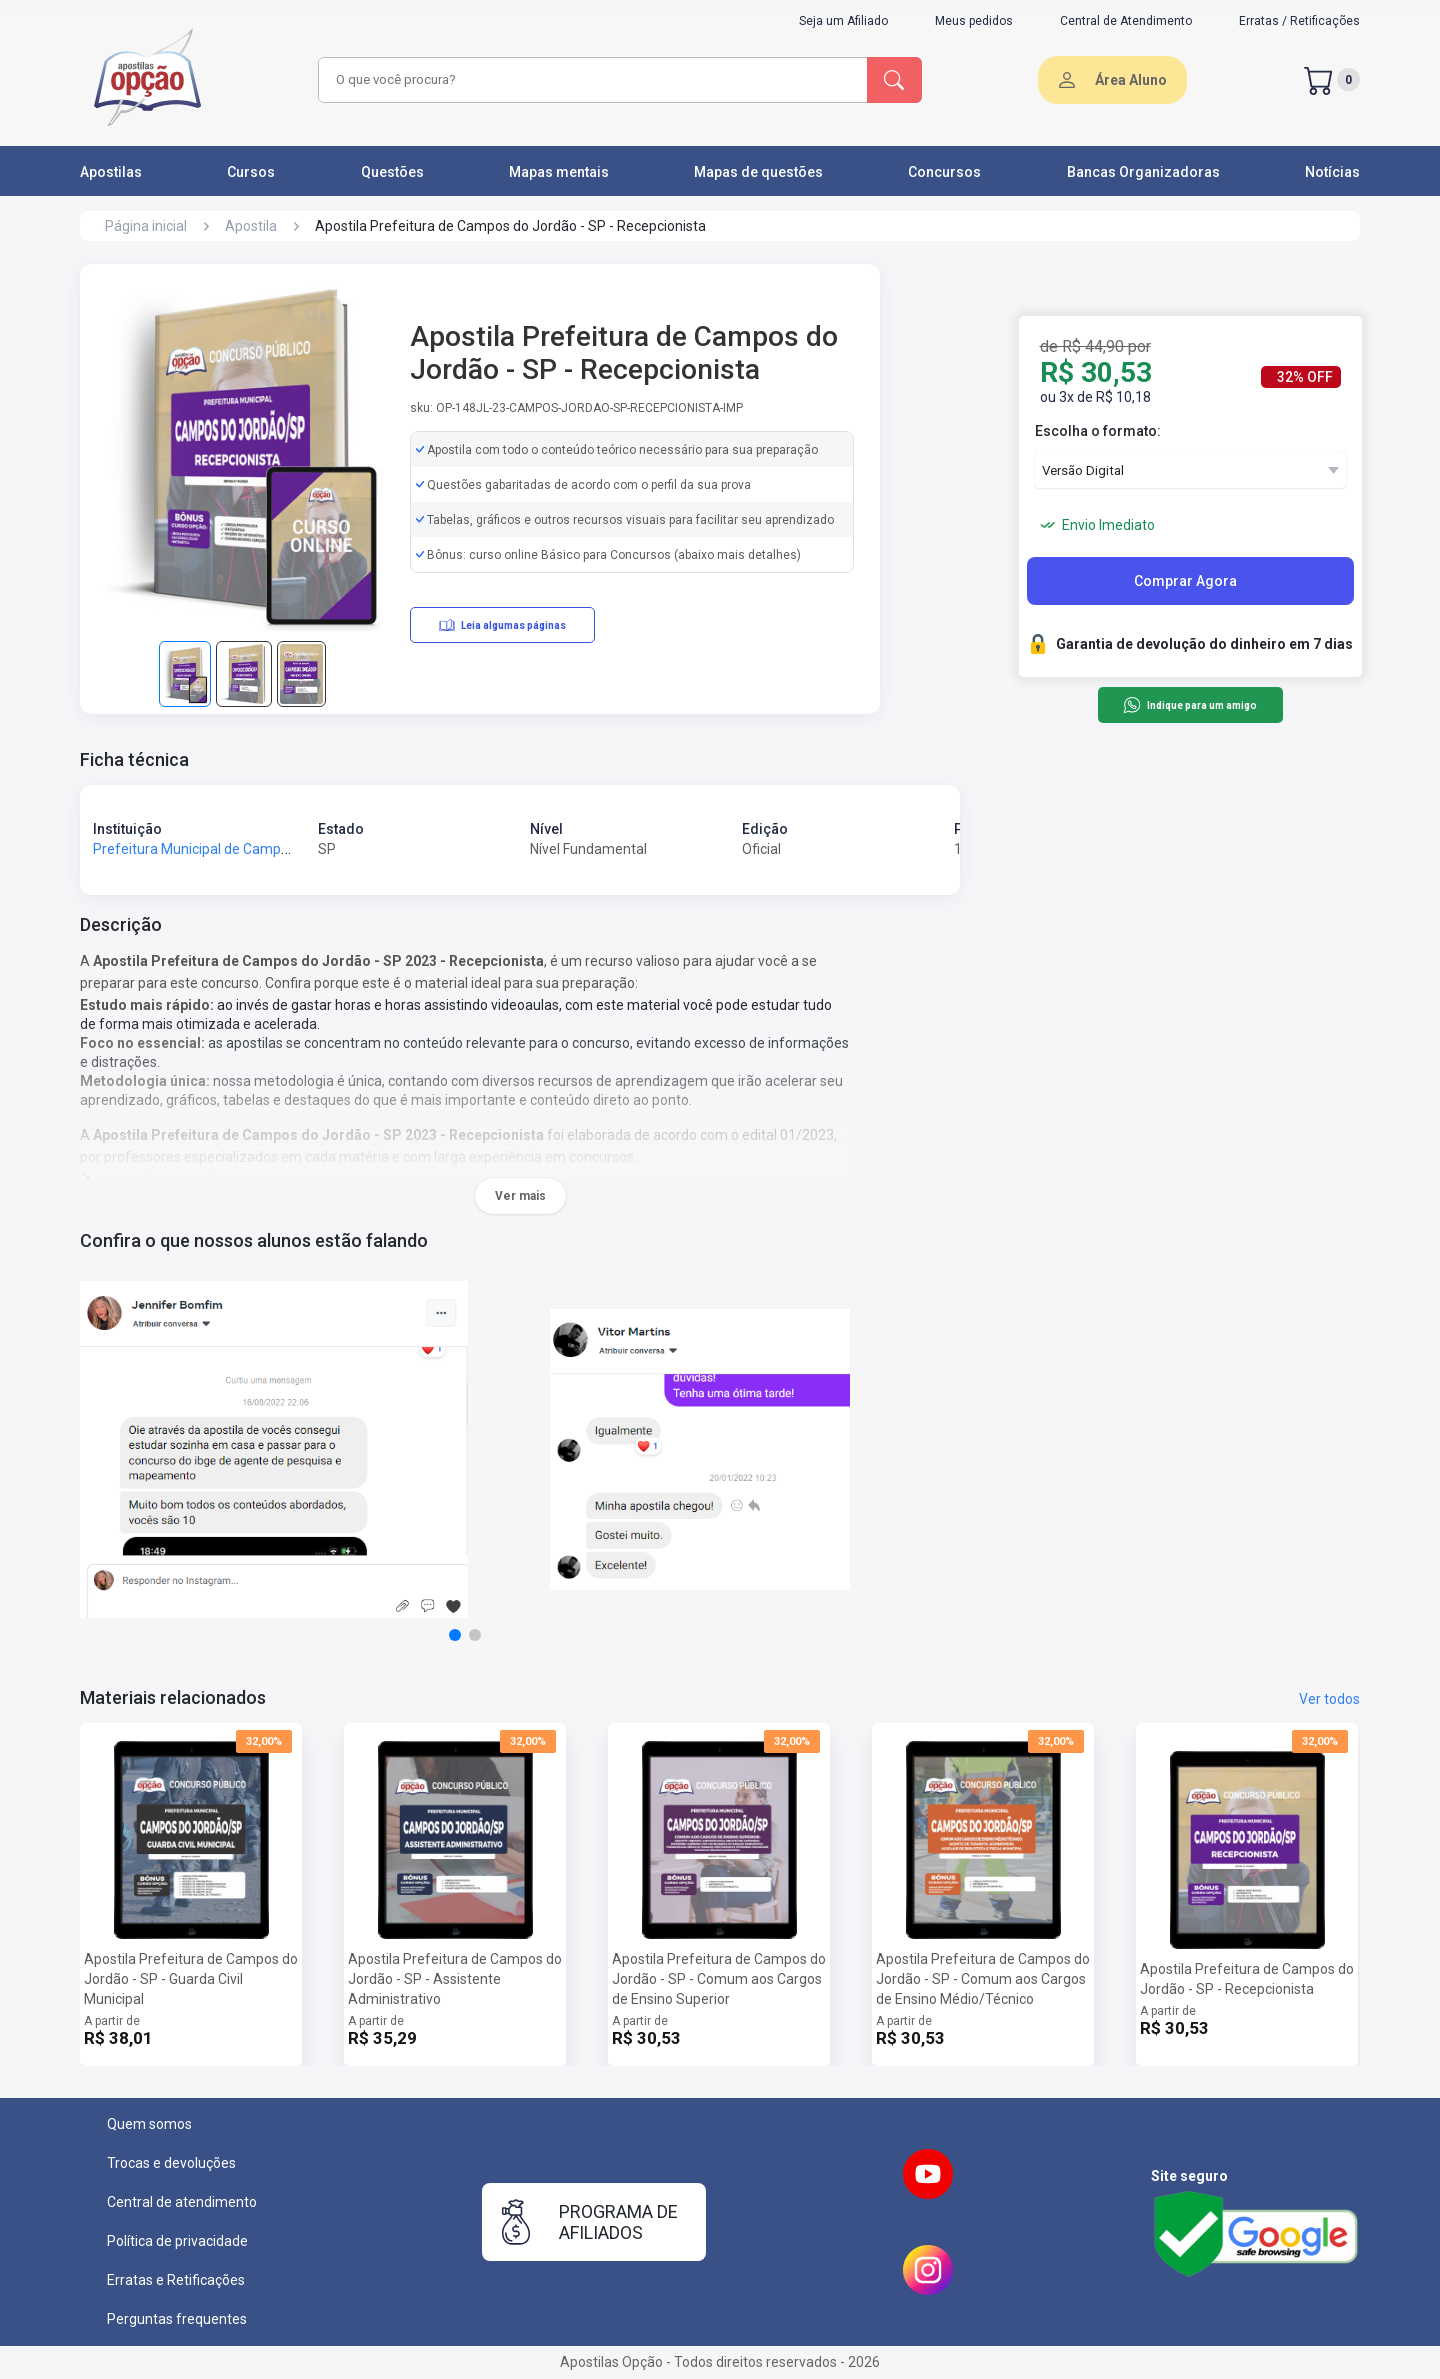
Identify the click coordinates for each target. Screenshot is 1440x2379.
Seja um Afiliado (843, 21)
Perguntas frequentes (177, 2319)
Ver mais (520, 1196)
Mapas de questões (758, 172)
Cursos (251, 172)
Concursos (944, 172)
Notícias (1332, 172)
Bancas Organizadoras (1143, 172)
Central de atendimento (182, 2202)
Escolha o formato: (1098, 431)
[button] (455, 1635)
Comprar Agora (1185, 581)
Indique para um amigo (1189, 705)
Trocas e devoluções (171, 2163)
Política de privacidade (177, 2241)
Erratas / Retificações (1299, 21)
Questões (392, 172)
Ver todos (1329, 1699)
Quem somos (149, 2124)
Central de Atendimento (1126, 21)
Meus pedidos (974, 21)
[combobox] (590, 80)
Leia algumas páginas (502, 625)
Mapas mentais (559, 172)
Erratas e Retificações (176, 2280)
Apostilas (111, 172)
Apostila (251, 226)
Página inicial (146, 226)
